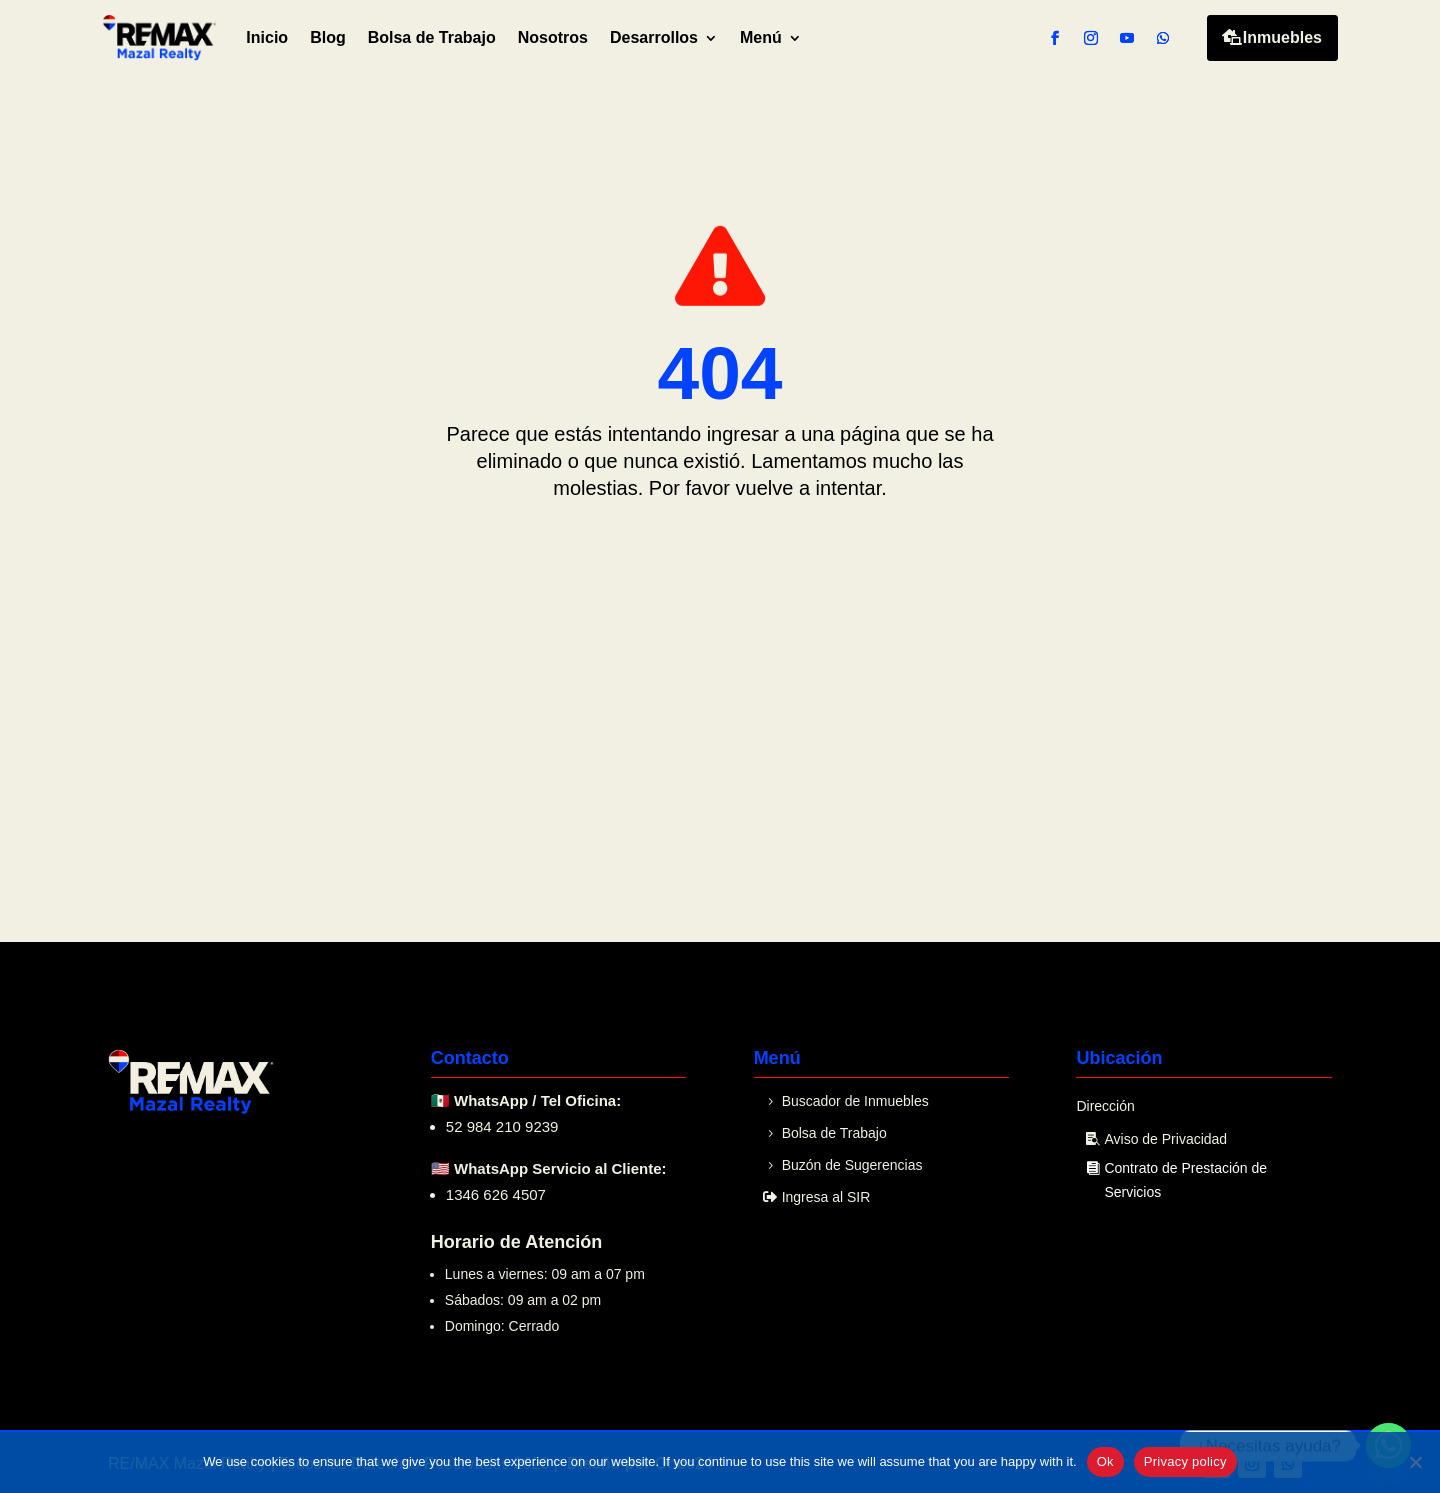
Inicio (267, 37)
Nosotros (553, 37)
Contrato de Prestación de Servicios (1185, 1180)
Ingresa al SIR (826, 1197)
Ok (1105, 1461)
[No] (1415, 1462)
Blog (328, 37)
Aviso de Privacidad (1165, 1139)
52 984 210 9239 (502, 1126)
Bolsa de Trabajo (432, 37)
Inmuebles (1282, 37)
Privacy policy (1185, 1461)
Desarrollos (654, 37)
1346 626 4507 (496, 1194)
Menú (761, 37)
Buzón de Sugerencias (852, 1165)
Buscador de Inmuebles (855, 1101)
